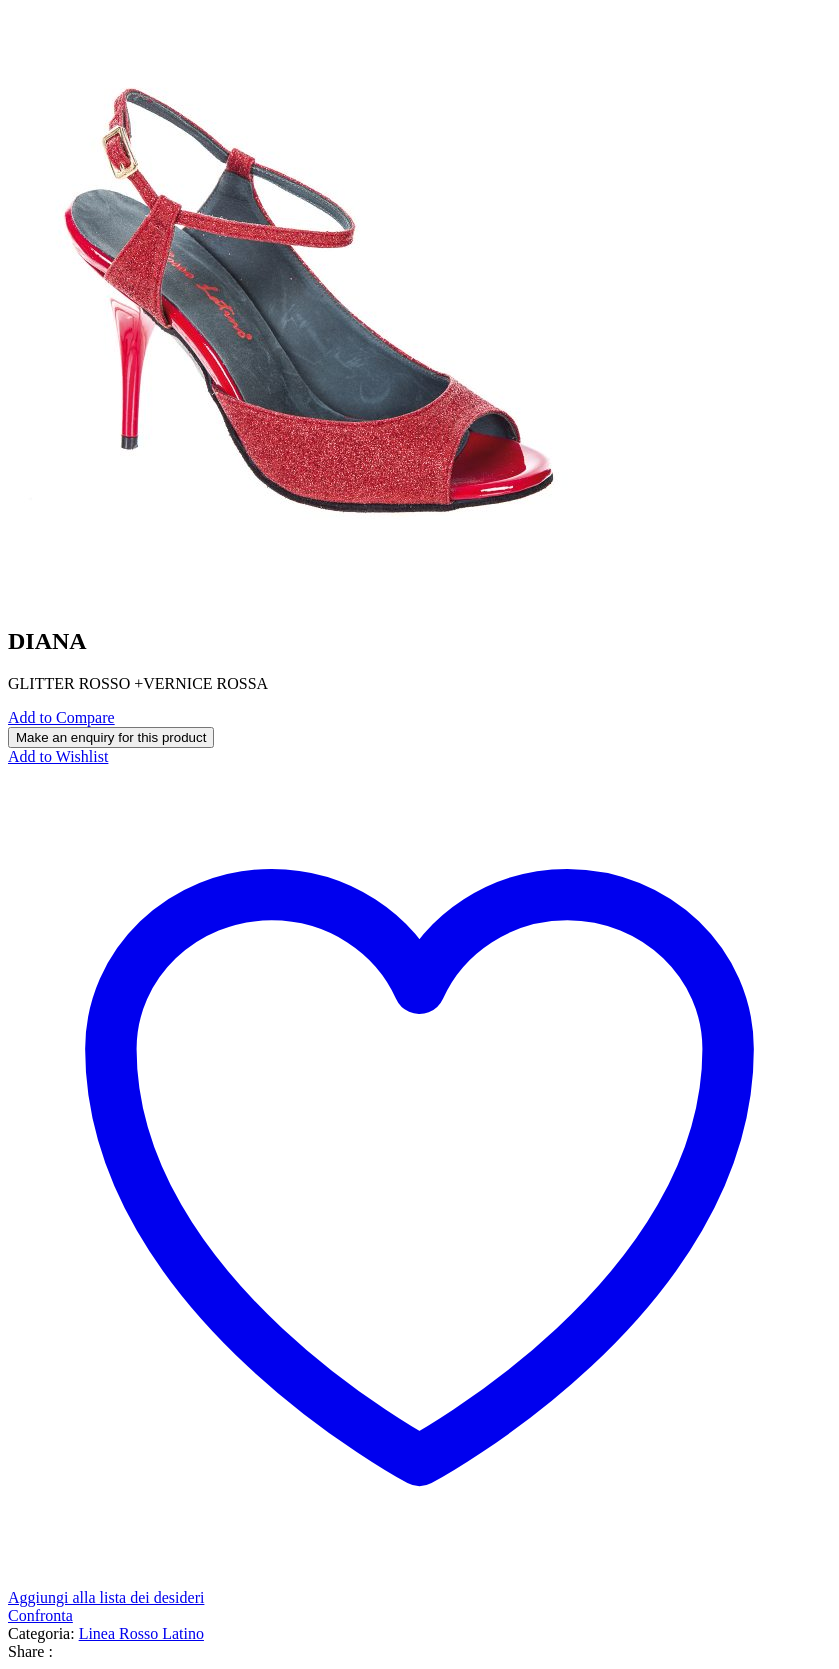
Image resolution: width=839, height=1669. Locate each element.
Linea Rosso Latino (141, 1633)
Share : (30, 1651)
